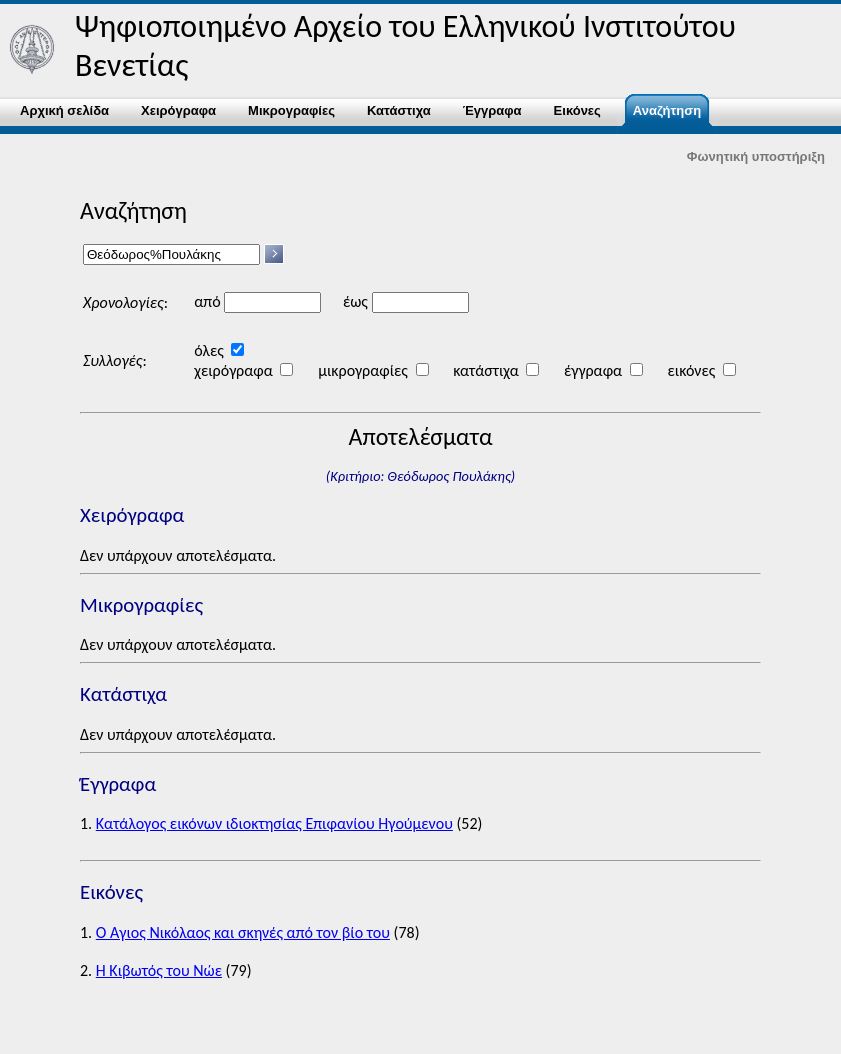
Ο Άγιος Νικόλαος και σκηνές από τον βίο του (243, 932)
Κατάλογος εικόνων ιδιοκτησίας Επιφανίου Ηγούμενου (274, 823)
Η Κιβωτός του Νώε (159, 970)
